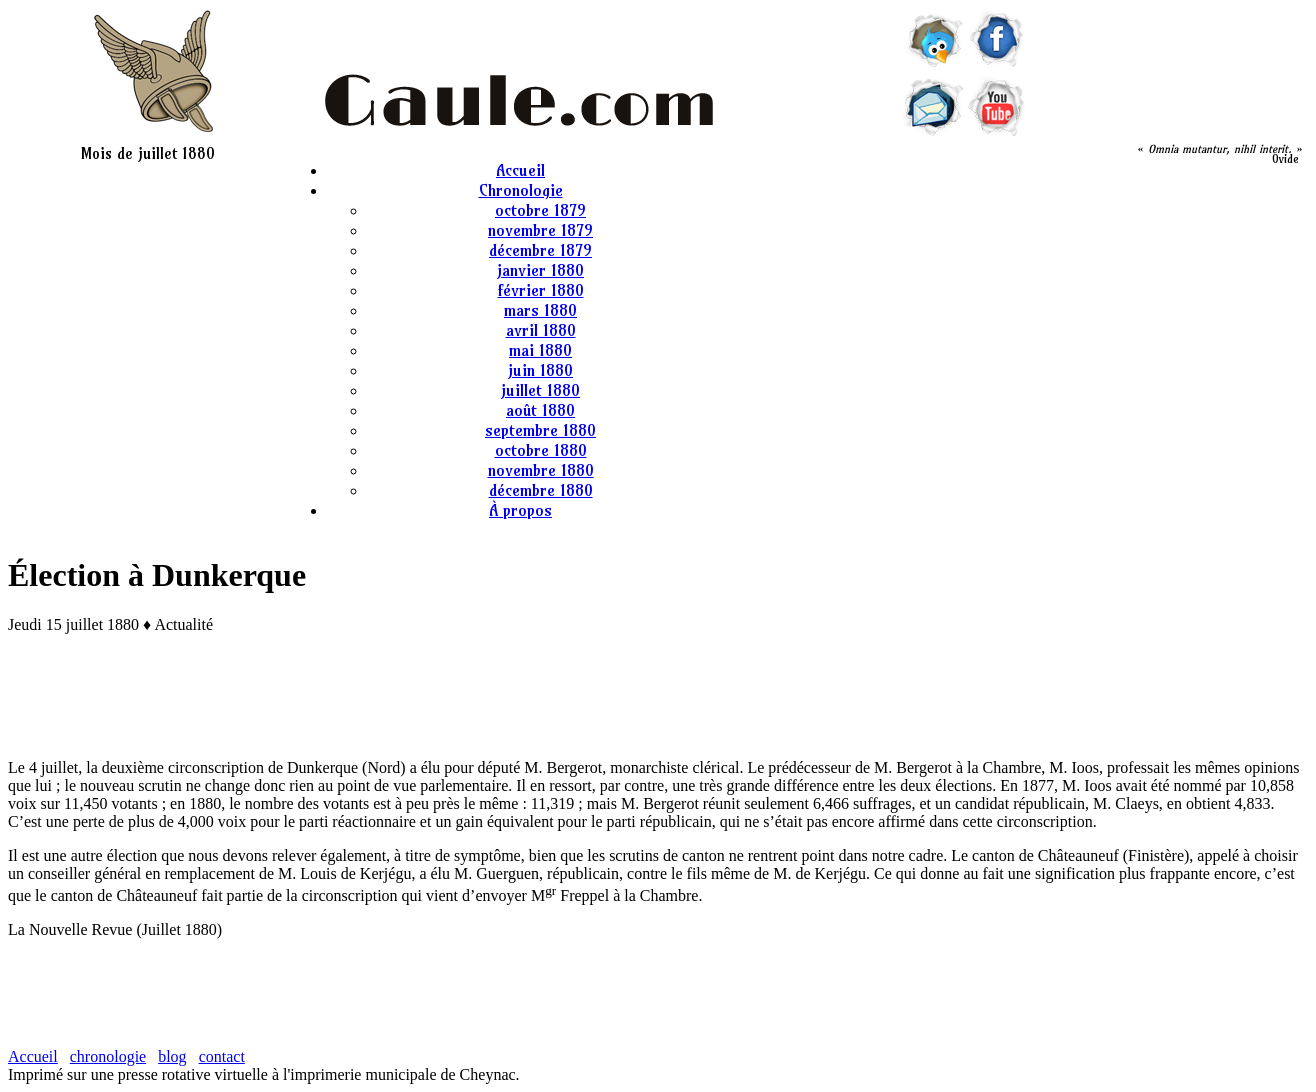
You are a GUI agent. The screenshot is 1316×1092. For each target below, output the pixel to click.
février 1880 (541, 290)
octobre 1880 (541, 450)
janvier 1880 (540, 270)
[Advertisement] (658, 694)
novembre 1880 (541, 470)
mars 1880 (540, 310)
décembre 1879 (540, 250)
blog (172, 1056)
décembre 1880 (541, 490)
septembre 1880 (540, 430)
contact (222, 1056)
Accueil (520, 170)
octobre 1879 (540, 210)
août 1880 (540, 410)
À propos (520, 510)
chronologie (108, 1056)
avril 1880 (541, 330)
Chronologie (521, 190)
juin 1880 (540, 370)
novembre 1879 (540, 230)
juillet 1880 (540, 390)
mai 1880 (540, 350)
